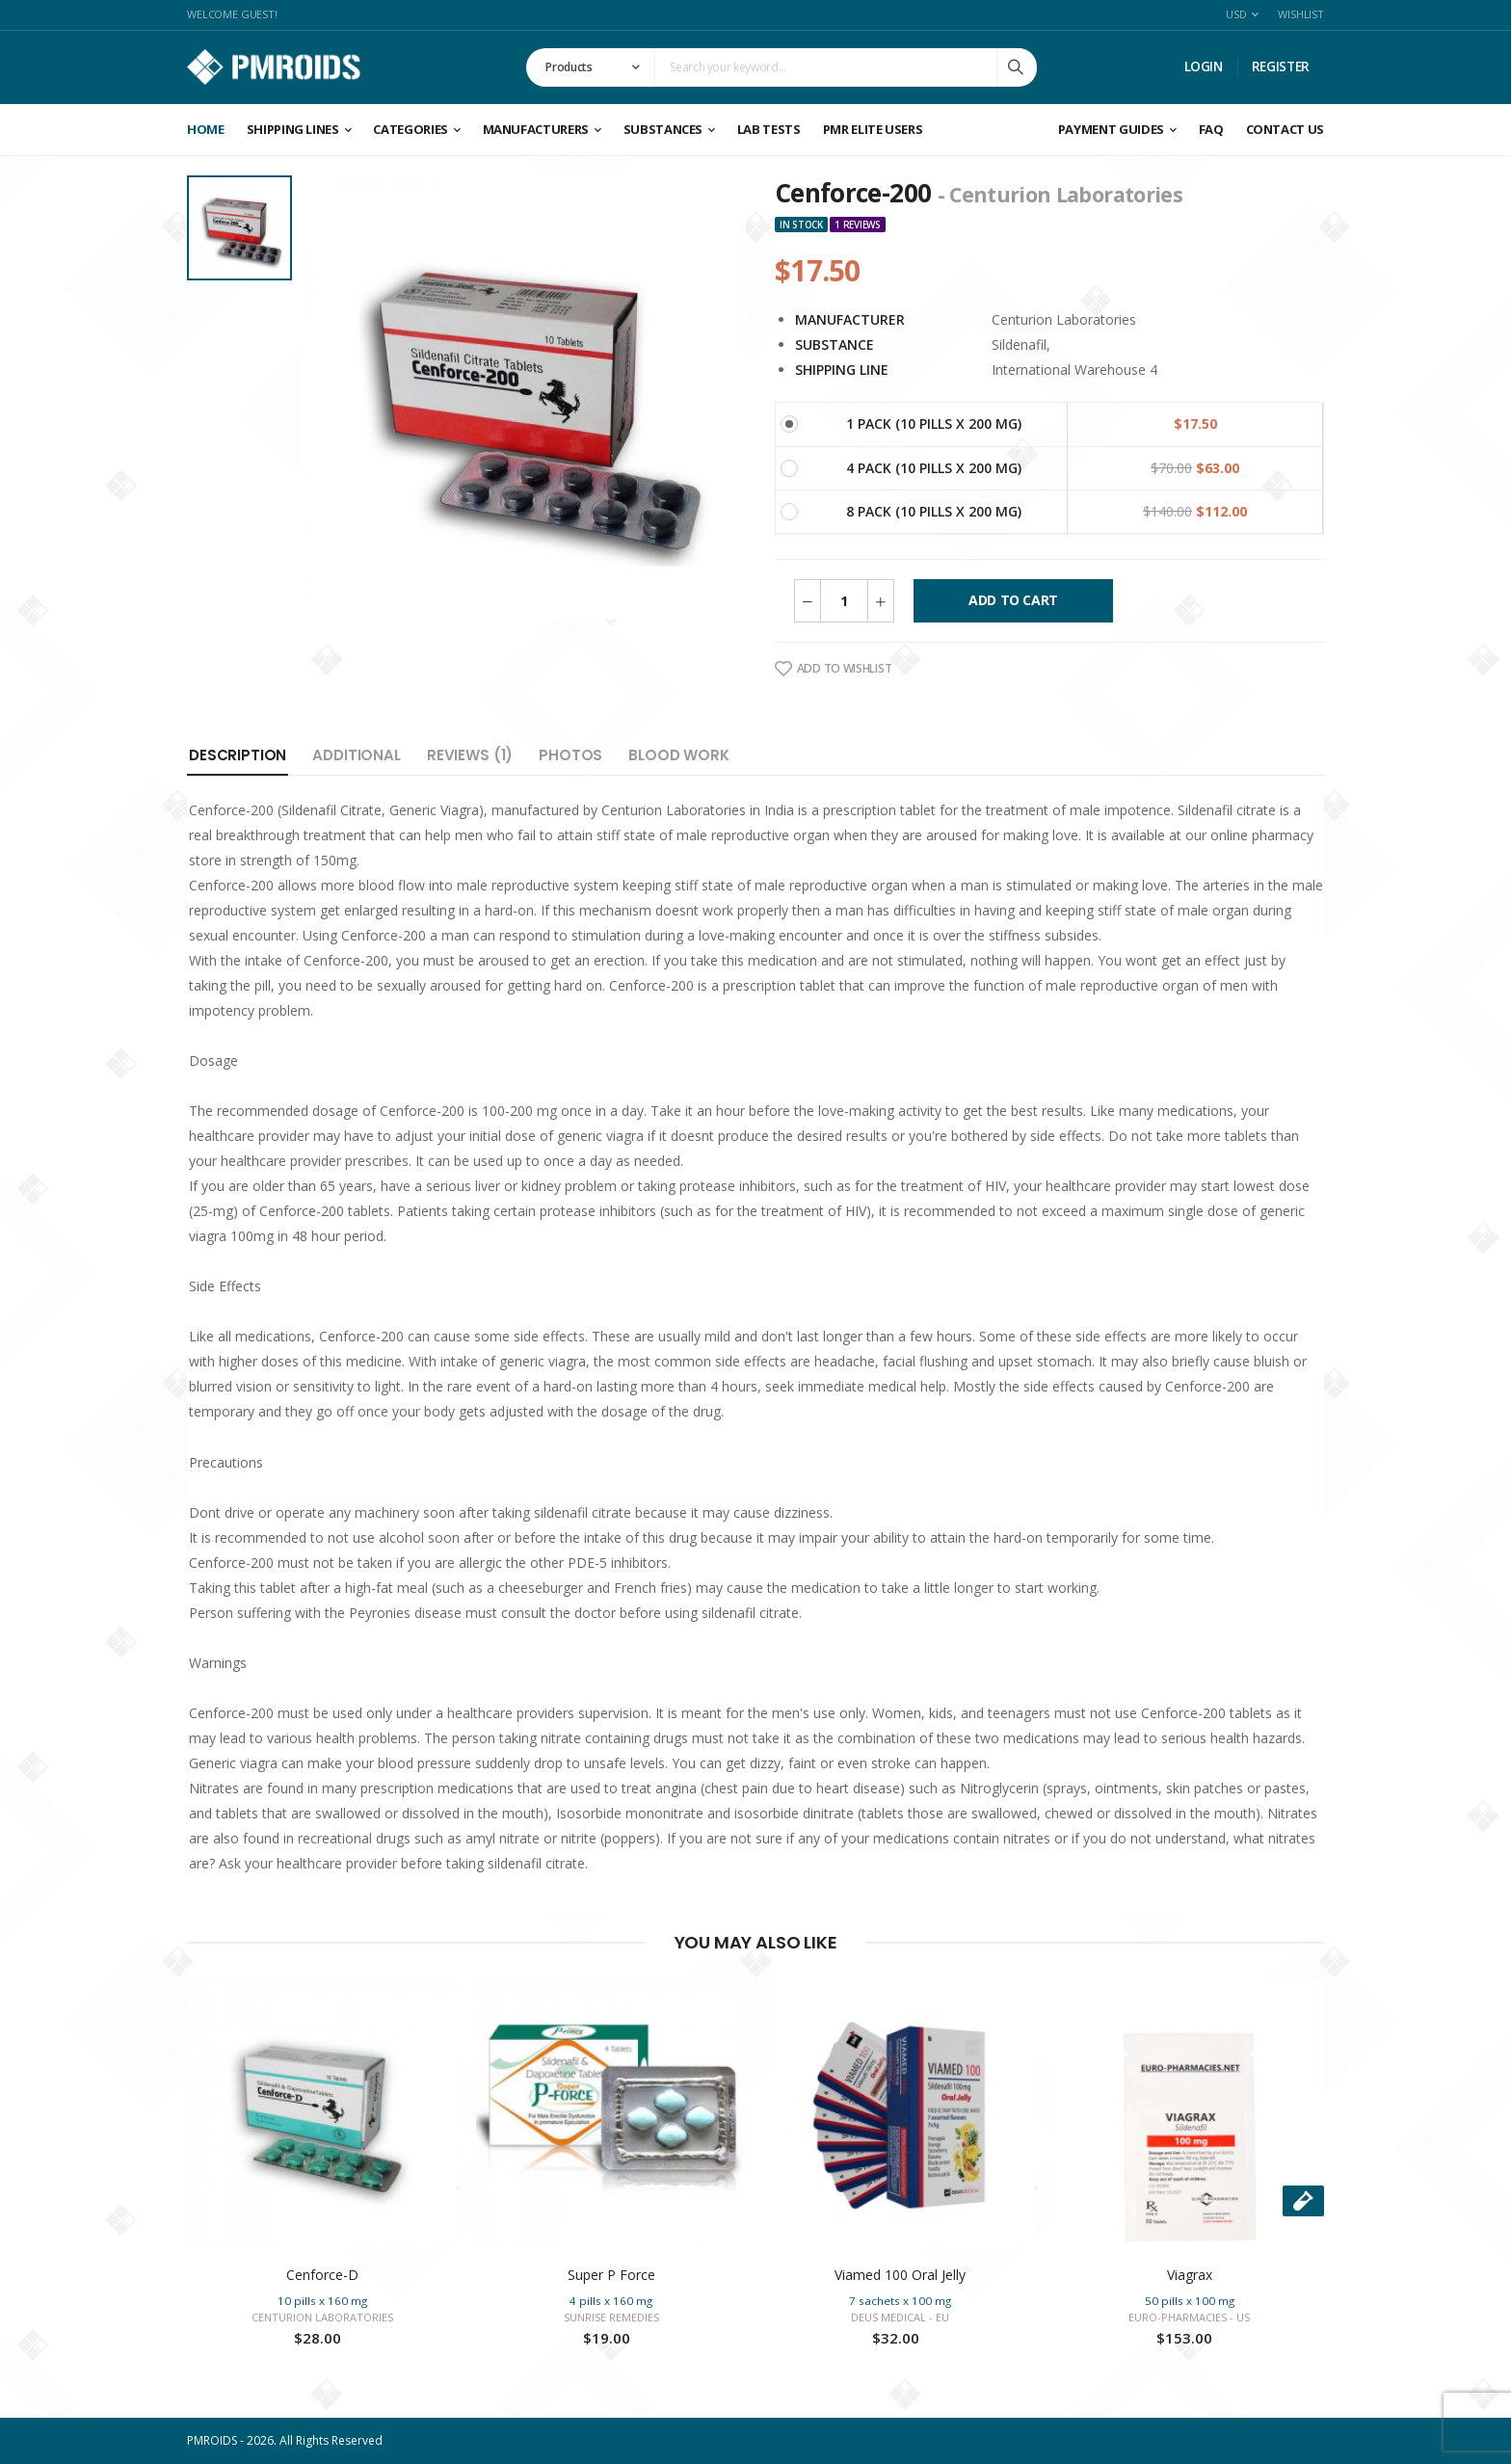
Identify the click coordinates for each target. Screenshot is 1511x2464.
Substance (834, 344)
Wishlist (1301, 14)
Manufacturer (850, 319)
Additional (356, 755)
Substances (663, 129)
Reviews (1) (470, 755)
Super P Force (611, 2274)
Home (206, 129)
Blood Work (678, 755)
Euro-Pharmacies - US (1189, 2317)
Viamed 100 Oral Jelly (900, 2274)
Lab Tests (769, 129)
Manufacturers (536, 129)
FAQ (1211, 129)
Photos (570, 755)
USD (1236, 14)
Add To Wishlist (833, 669)
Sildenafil (1019, 344)
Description (237, 755)
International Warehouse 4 (1074, 369)
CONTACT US (1285, 129)
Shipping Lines (293, 129)
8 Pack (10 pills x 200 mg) (933, 511)
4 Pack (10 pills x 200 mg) (933, 468)
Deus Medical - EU (900, 2317)
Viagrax (1189, 2274)
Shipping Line (841, 369)
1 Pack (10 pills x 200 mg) (933, 423)
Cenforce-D (322, 2274)
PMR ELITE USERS (873, 129)
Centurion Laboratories (1064, 319)
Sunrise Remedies (611, 2317)
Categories (410, 129)
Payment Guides (1111, 129)
